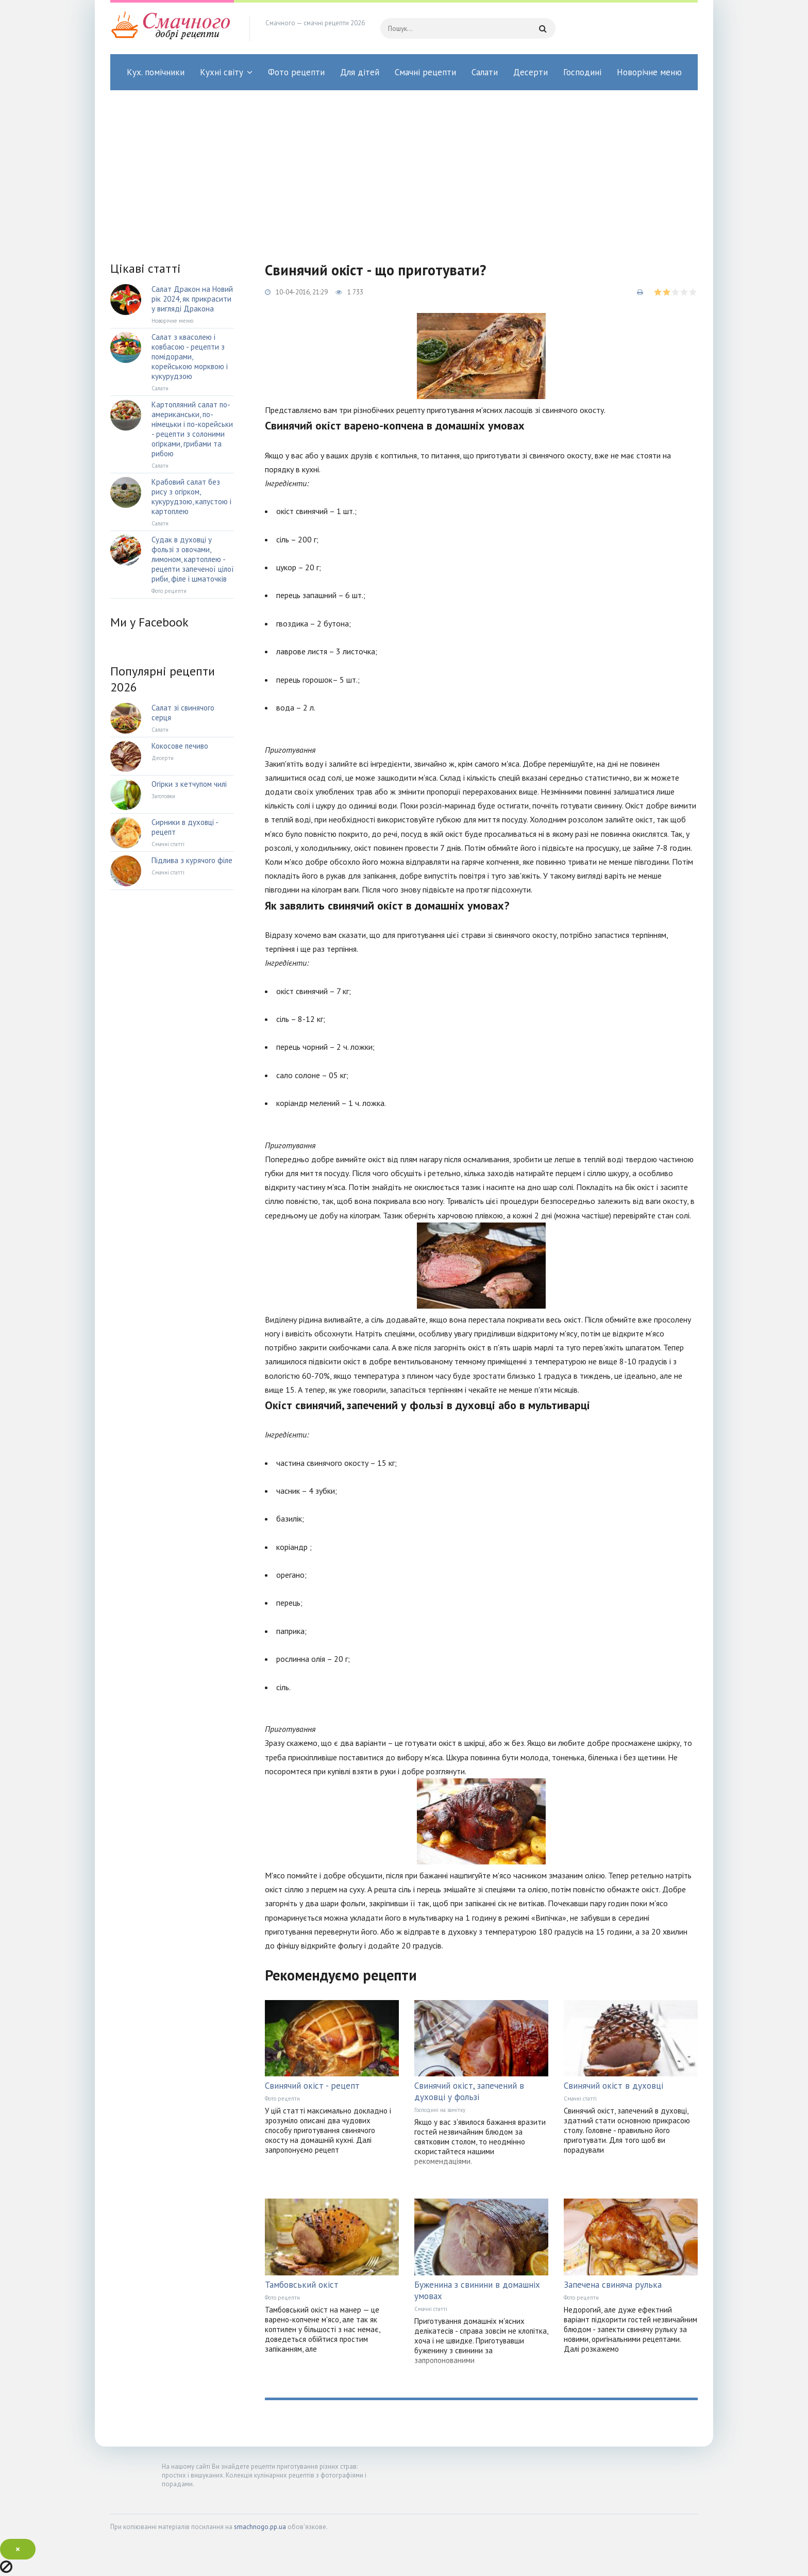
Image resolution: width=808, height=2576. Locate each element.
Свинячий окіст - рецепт (312, 2085)
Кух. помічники (155, 72)
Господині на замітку (439, 2109)
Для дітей (359, 72)
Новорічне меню (649, 72)
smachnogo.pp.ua (260, 2526)
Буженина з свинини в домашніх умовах (477, 2290)
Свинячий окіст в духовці (613, 2085)
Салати (485, 72)
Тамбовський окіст (302, 2284)
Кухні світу (221, 72)
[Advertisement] (404, 167)
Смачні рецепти (425, 72)
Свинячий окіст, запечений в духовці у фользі (469, 2091)
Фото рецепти (296, 72)
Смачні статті (580, 2098)
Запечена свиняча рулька (613, 2284)
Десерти (530, 72)
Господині (582, 72)
